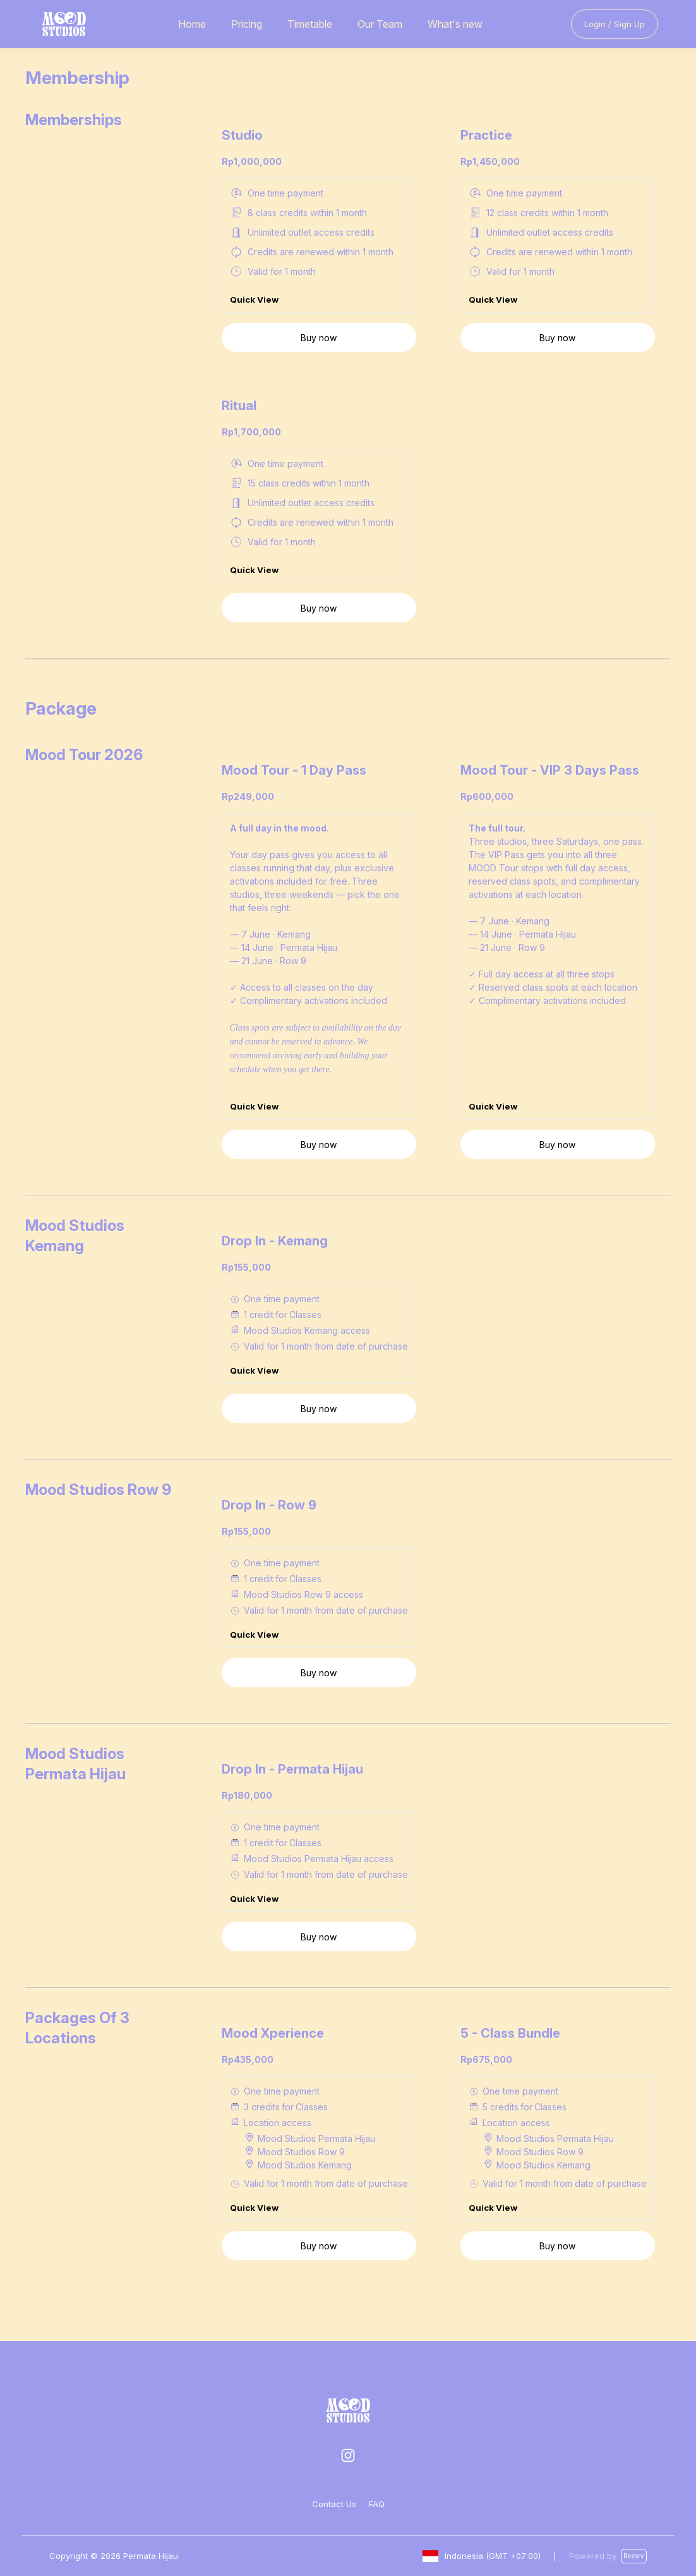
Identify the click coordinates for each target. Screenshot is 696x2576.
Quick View (254, 314)
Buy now (319, 352)
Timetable (309, 24)
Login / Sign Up (614, 24)
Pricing (246, 24)
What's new (455, 24)
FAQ (377, 2504)
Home (192, 24)
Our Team (379, 24)
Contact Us (334, 2504)
